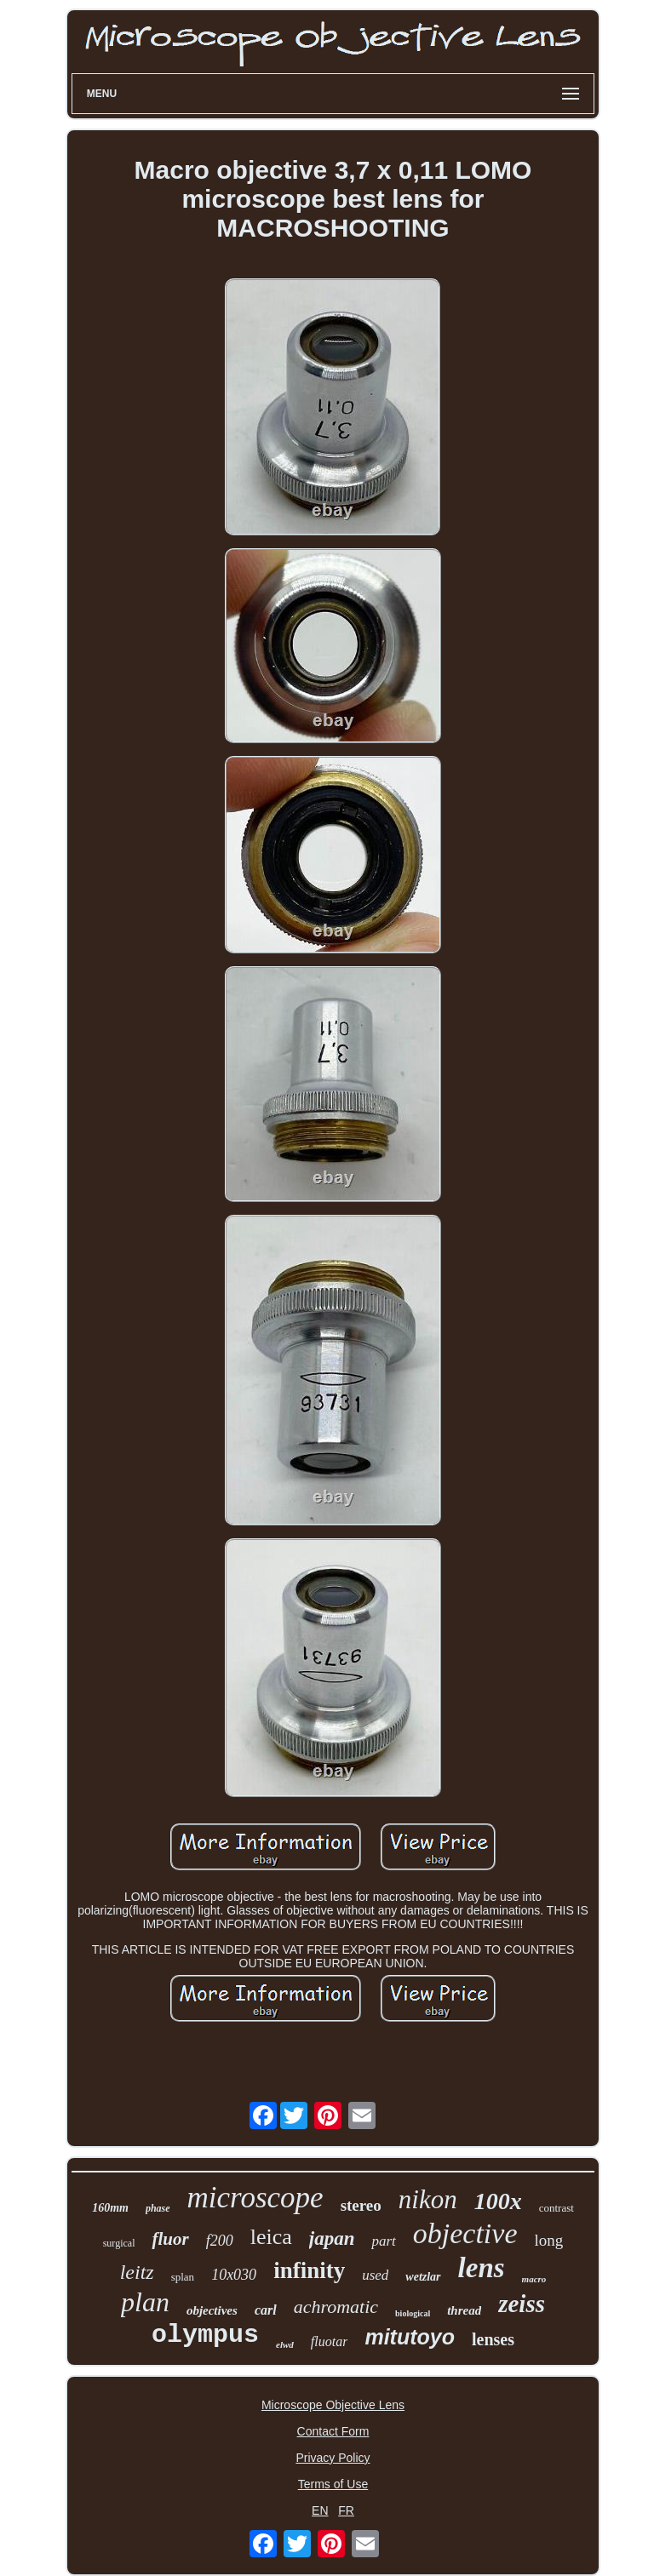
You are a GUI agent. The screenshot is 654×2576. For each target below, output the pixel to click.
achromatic (336, 2306)
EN (320, 2510)
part (383, 2241)
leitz (137, 2272)
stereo (361, 2205)
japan (332, 2238)
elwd (285, 2344)
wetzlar (422, 2276)
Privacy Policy (332, 2457)
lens (481, 2268)
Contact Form (333, 2431)
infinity (309, 2270)
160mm (110, 2207)
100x (498, 2201)
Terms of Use (333, 2484)
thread (464, 2310)
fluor (170, 2239)
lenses (493, 2339)
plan (145, 2302)
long (549, 2240)
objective (465, 2233)
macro (534, 2279)
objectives (212, 2310)
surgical (119, 2243)
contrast (556, 2207)
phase (158, 2208)
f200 (219, 2240)
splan (182, 2276)
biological (412, 2313)
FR (346, 2510)
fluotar (329, 2341)
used (375, 2275)
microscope (255, 2197)
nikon (428, 2199)
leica (271, 2236)
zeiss (521, 2303)
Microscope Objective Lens (332, 2405)
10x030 (233, 2274)
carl (266, 2310)
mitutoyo (409, 2337)
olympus (205, 2335)
